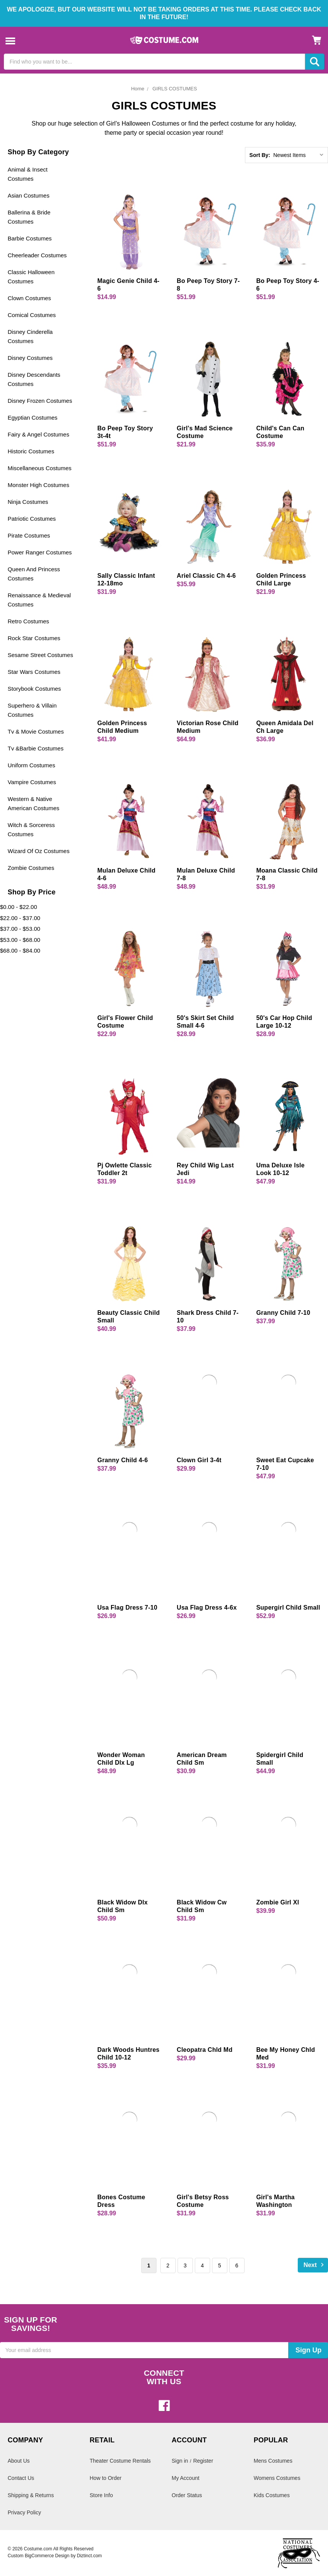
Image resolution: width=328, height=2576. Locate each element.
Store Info (101, 2495)
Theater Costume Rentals (120, 2461)
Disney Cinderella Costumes (30, 336)
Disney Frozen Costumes (40, 400)
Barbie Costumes (30, 238)
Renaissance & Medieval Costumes (39, 600)
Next (315, 2265)
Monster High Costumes (38, 485)
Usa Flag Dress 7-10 (127, 1607)
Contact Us (21, 2478)
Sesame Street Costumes (40, 655)
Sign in (180, 2461)
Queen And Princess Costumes (34, 574)
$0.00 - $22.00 (18, 907)
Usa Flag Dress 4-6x (207, 1607)
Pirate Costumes (29, 535)
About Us (19, 2461)
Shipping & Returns (31, 2495)
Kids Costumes (272, 2495)
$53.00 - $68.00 (20, 940)
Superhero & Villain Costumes (32, 710)
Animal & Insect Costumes (27, 174)
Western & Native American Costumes (33, 803)
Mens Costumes (273, 2461)
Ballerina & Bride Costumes (29, 217)
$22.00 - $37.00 (20, 918)
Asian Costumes (28, 195)
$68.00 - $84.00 (20, 950)
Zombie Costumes (31, 868)
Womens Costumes (277, 2478)
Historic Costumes (31, 451)
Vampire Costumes (32, 782)
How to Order (105, 2478)
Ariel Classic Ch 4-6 (206, 575)
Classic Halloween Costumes (31, 276)
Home (137, 89)
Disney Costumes (30, 358)
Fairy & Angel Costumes (38, 434)
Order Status (187, 2495)
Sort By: (260, 155)
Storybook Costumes (34, 688)
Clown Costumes (29, 298)
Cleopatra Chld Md (205, 2049)
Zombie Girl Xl (277, 1902)
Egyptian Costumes (32, 417)
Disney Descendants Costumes (34, 379)
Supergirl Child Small (288, 1607)
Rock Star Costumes (34, 638)
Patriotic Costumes (32, 518)
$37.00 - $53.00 (20, 928)
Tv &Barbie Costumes (36, 748)
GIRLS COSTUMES (174, 89)
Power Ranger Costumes (40, 552)
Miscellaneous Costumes (40, 468)
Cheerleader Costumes (37, 255)
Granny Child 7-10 (283, 1312)
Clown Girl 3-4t (199, 1460)
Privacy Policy (24, 2512)
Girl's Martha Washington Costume (275, 2205)
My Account (185, 2478)
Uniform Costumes (31, 765)
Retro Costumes (28, 621)
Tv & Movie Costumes (36, 731)
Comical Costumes (32, 315)
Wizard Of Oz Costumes (39, 851)
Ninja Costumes (28, 502)
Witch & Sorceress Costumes (31, 829)
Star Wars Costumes (34, 672)
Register (203, 2461)
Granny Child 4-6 (122, 1460)
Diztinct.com (89, 2555)
